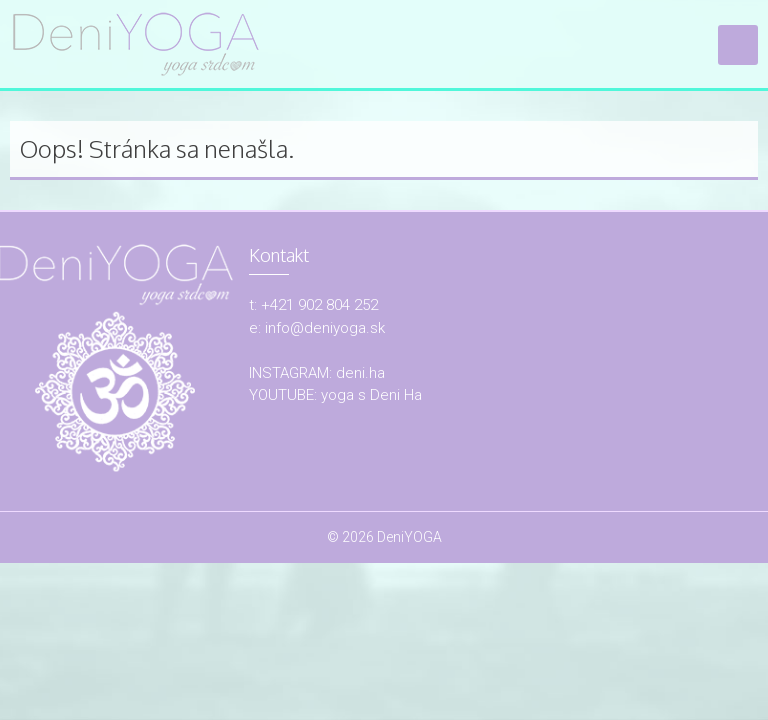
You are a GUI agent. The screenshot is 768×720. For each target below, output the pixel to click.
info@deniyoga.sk (325, 328)
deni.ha (360, 373)
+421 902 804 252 (319, 305)
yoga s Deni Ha (371, 395)
